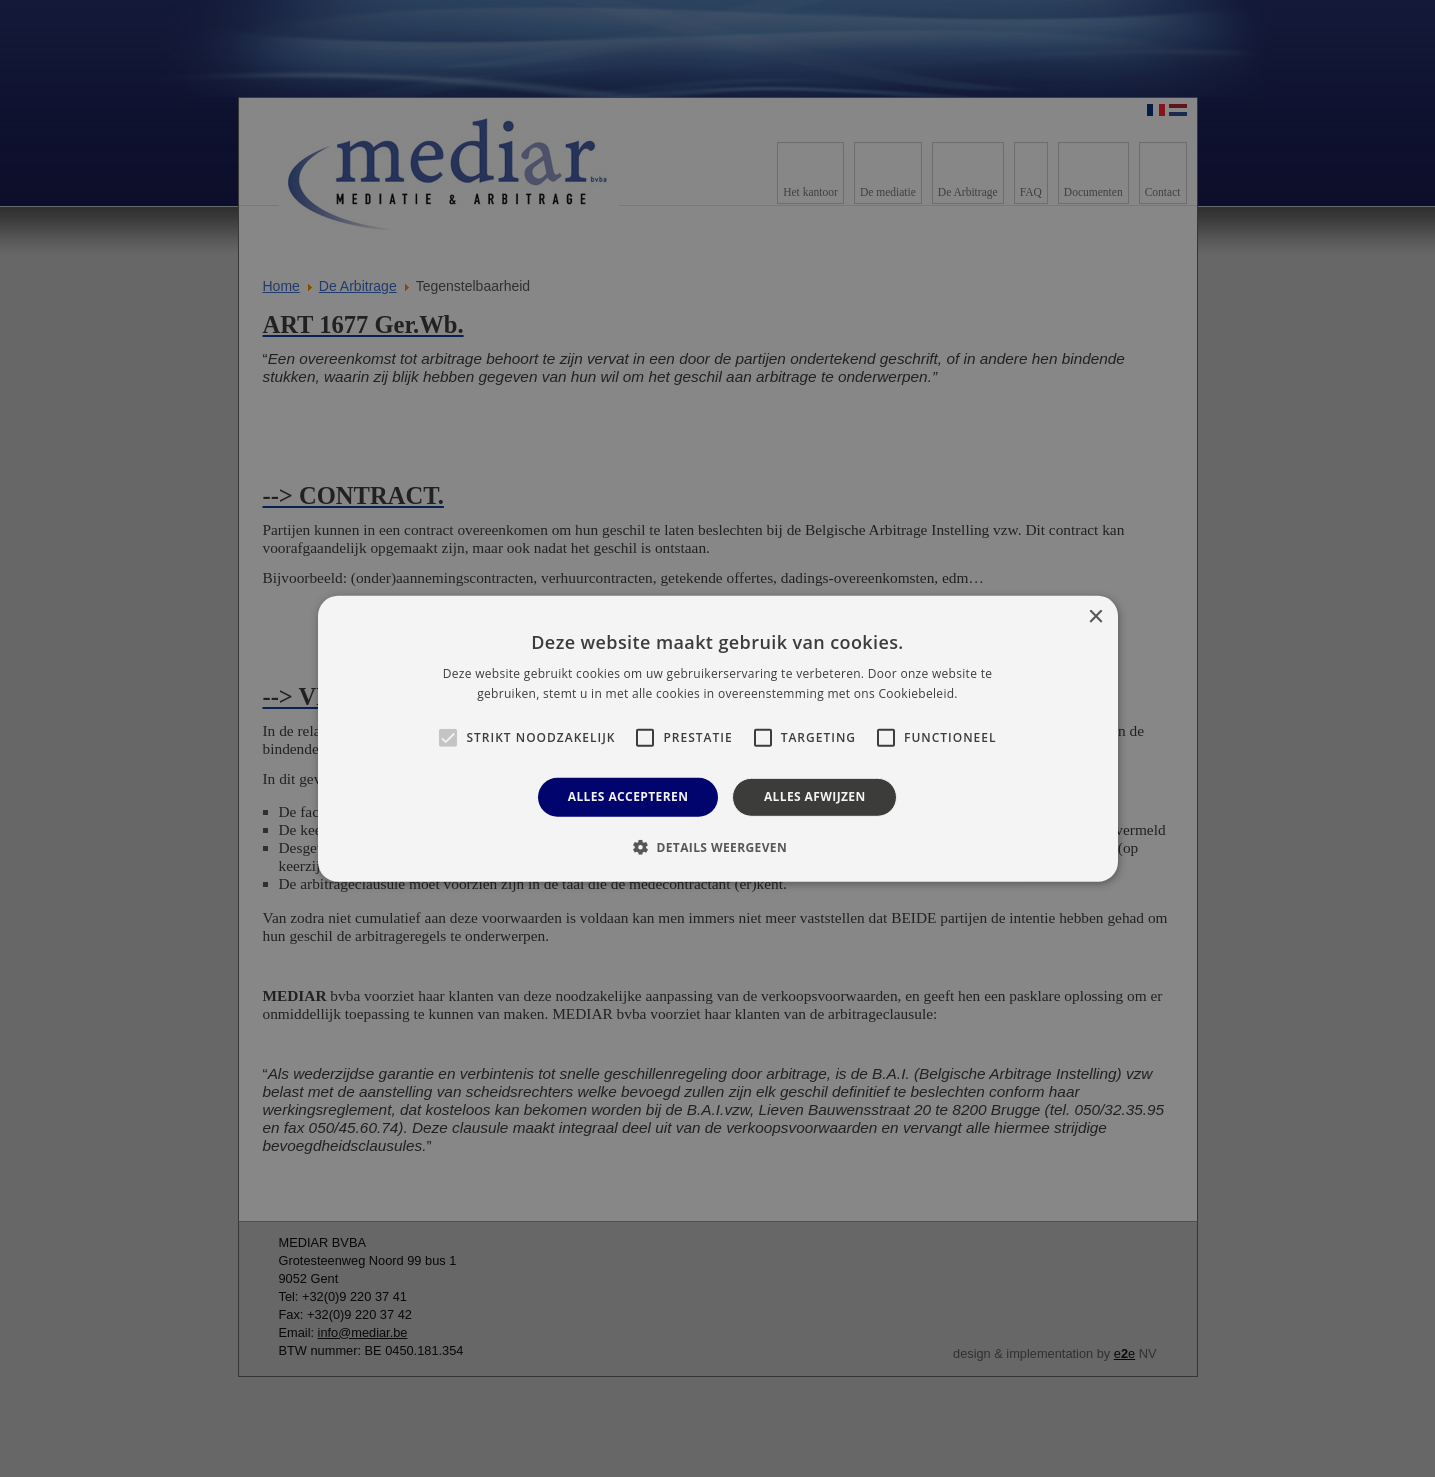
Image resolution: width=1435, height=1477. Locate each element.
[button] (717, 847)
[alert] (717, 738)
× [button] (1095, 616)
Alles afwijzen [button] (815, 796)
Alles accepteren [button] (628, 796)
